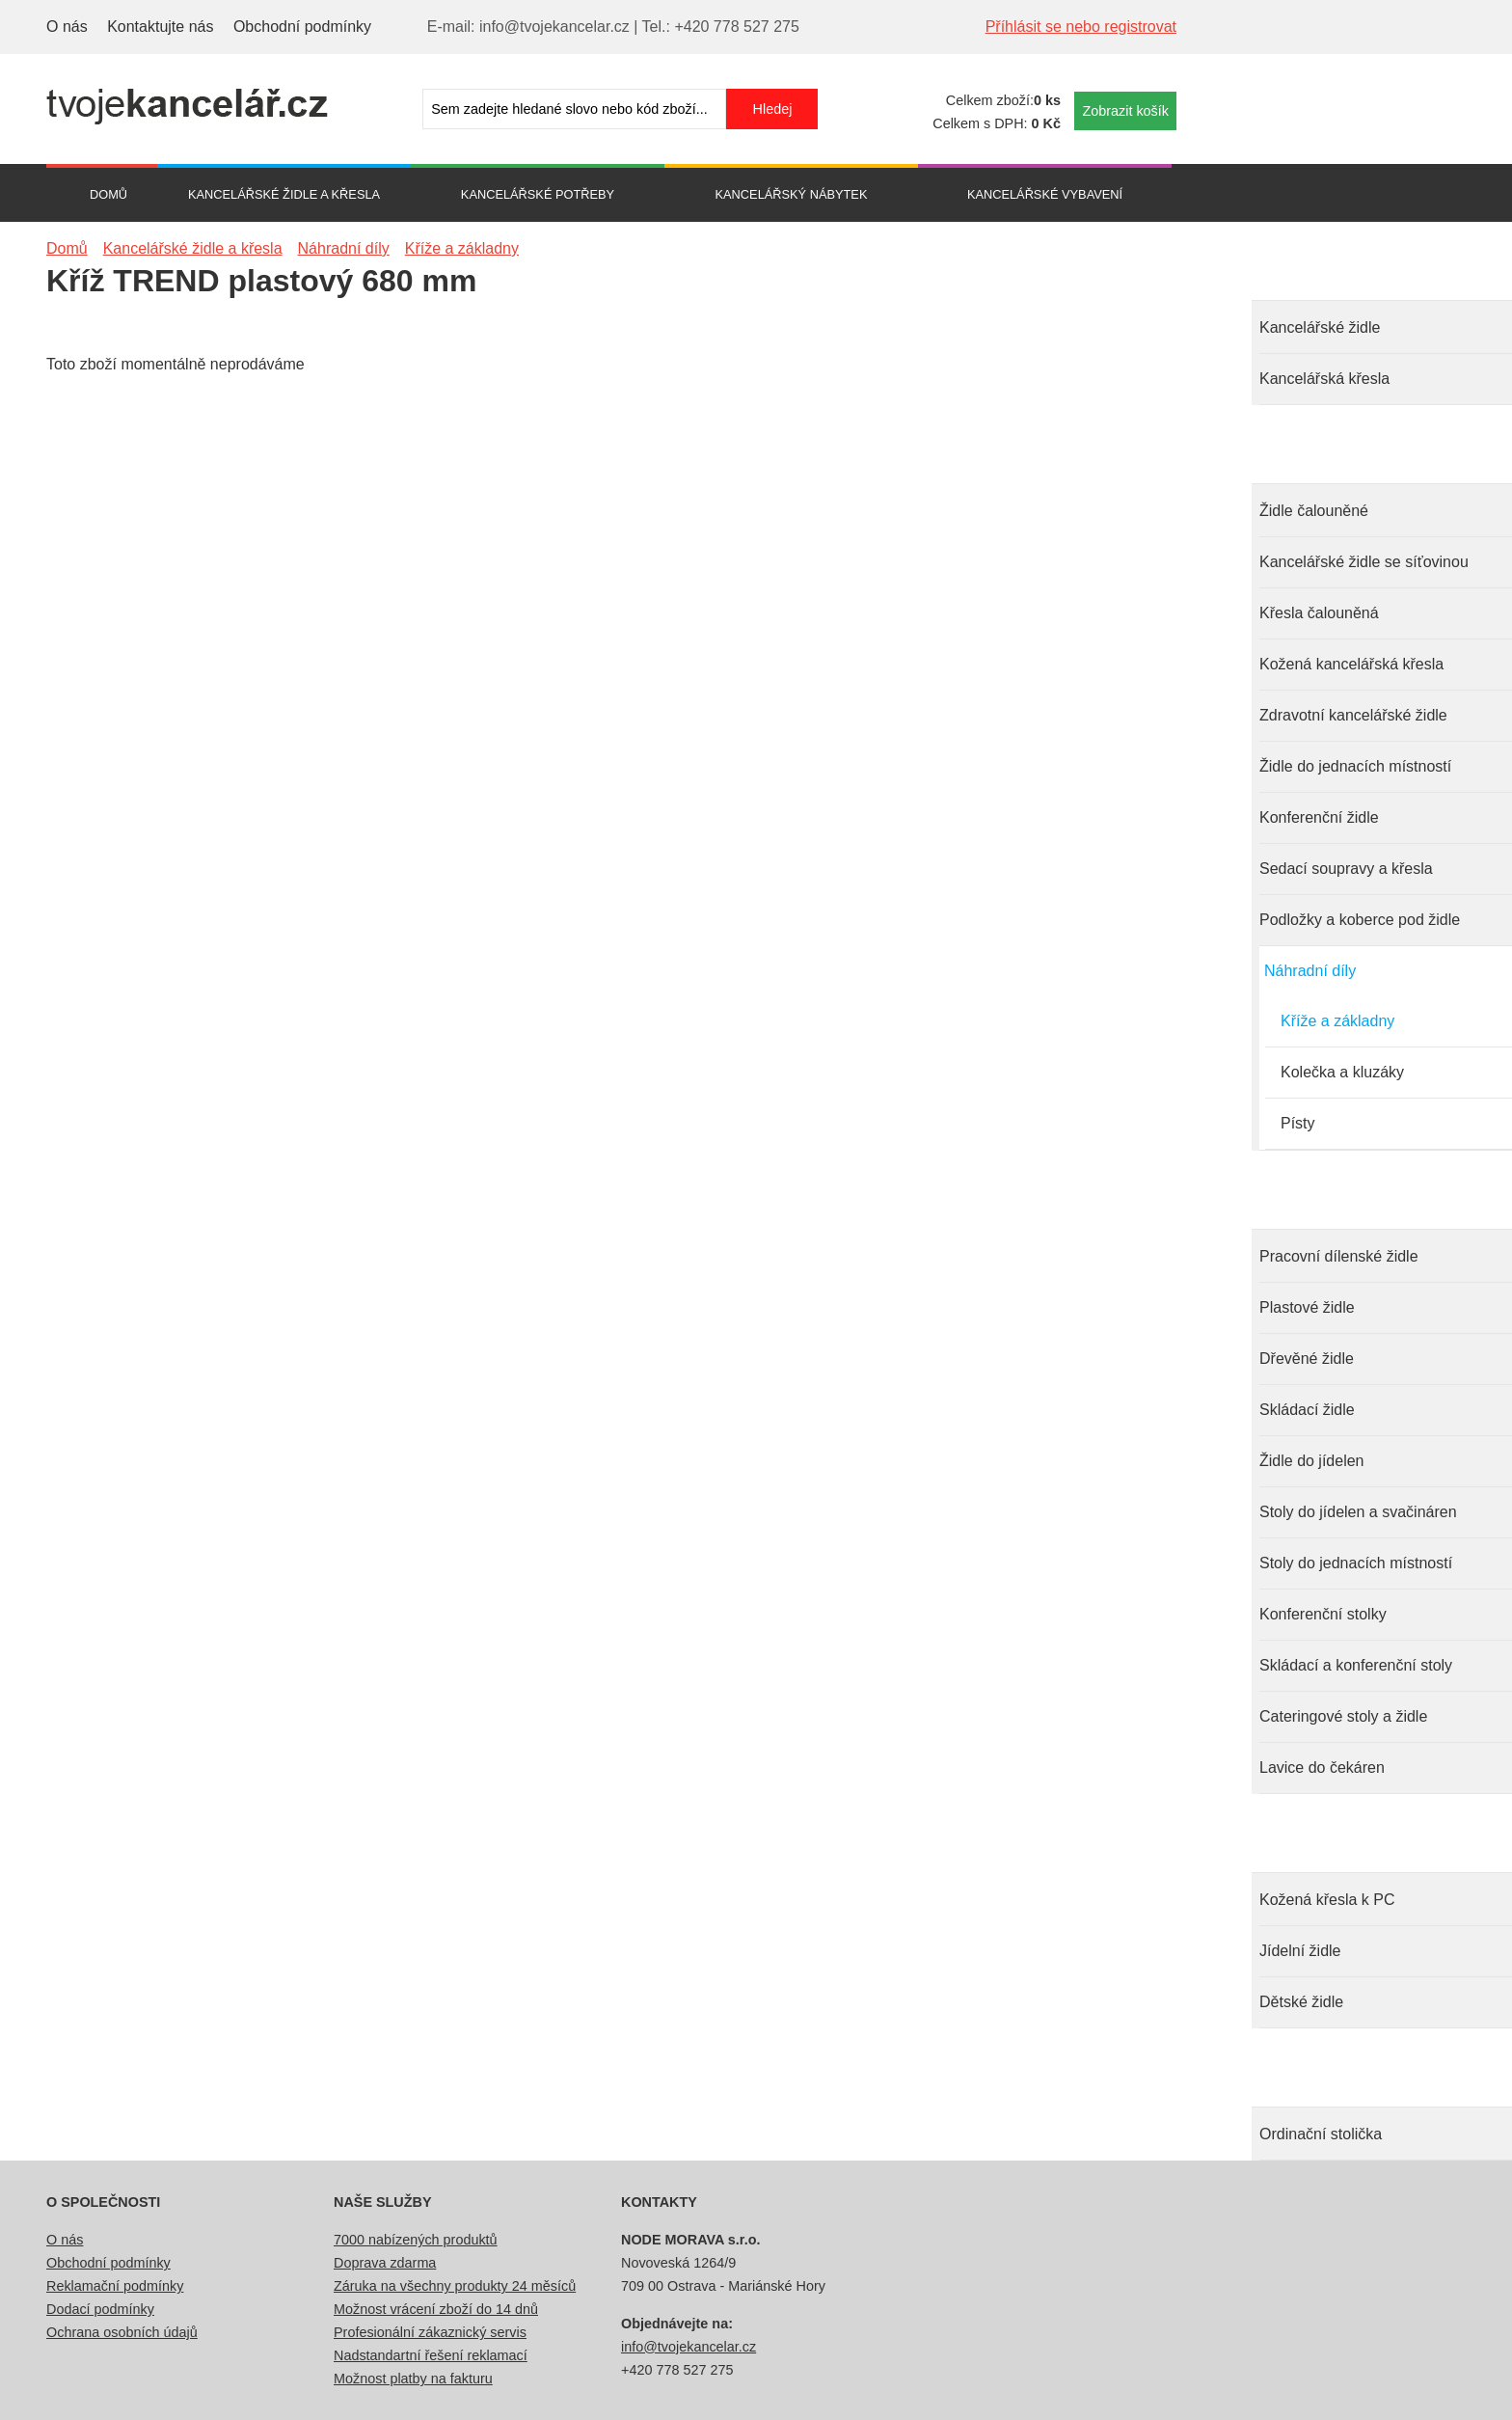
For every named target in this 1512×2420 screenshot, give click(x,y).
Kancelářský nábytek (792, 194)
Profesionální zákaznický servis (430, 2332)
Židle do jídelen (1311, 1461)
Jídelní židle (1300, 1951)
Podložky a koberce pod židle (1359, 919)
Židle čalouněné (1313, 511)
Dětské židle (1301, 2002)
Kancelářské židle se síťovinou (1364, 562)
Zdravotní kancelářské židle (1353, 715)
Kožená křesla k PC (1327, 1899)
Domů (108, 194)
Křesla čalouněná (1319, 613)
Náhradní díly (1310, 971)
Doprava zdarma (385, 2262)
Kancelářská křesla (1324, 378)
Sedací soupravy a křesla (1346, 868)
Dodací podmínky (100, 2309)
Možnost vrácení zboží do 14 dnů (436, 2309)
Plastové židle (1307, 1307)
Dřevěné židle (1306, 1358)
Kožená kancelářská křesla (1351, 664)
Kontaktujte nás (160, 26)
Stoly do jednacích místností (1355, 1563)
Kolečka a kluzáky (1342, 1072)
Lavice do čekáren (1322, 1767)
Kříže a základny (1337, 1021)
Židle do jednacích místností (1355, 766)
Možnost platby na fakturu (413, 2378)
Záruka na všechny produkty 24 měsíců (455, 2286)
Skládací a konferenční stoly (1355, 1665)
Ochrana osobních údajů (122, 2332)
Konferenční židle (1319, 817)
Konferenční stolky (1323, 1614)
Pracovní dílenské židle (1338, 1256)
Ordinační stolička (1320, 2134)
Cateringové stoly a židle (1343, 1716)
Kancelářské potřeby (537, 194)
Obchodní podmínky (302, 26)
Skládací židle (1307, 1409)
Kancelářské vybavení (1044, 194)
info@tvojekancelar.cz (688, 2346)
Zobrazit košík (1125, 111)
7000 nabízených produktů (416, 2239)
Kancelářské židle (1319, 327)
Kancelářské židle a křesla (284, 194)
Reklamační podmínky (114, 2286)
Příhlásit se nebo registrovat (1081, 26)
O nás (67, 26)
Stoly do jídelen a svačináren (1358, 1512)
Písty (1298, 1123)
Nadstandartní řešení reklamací (430, 2355)
